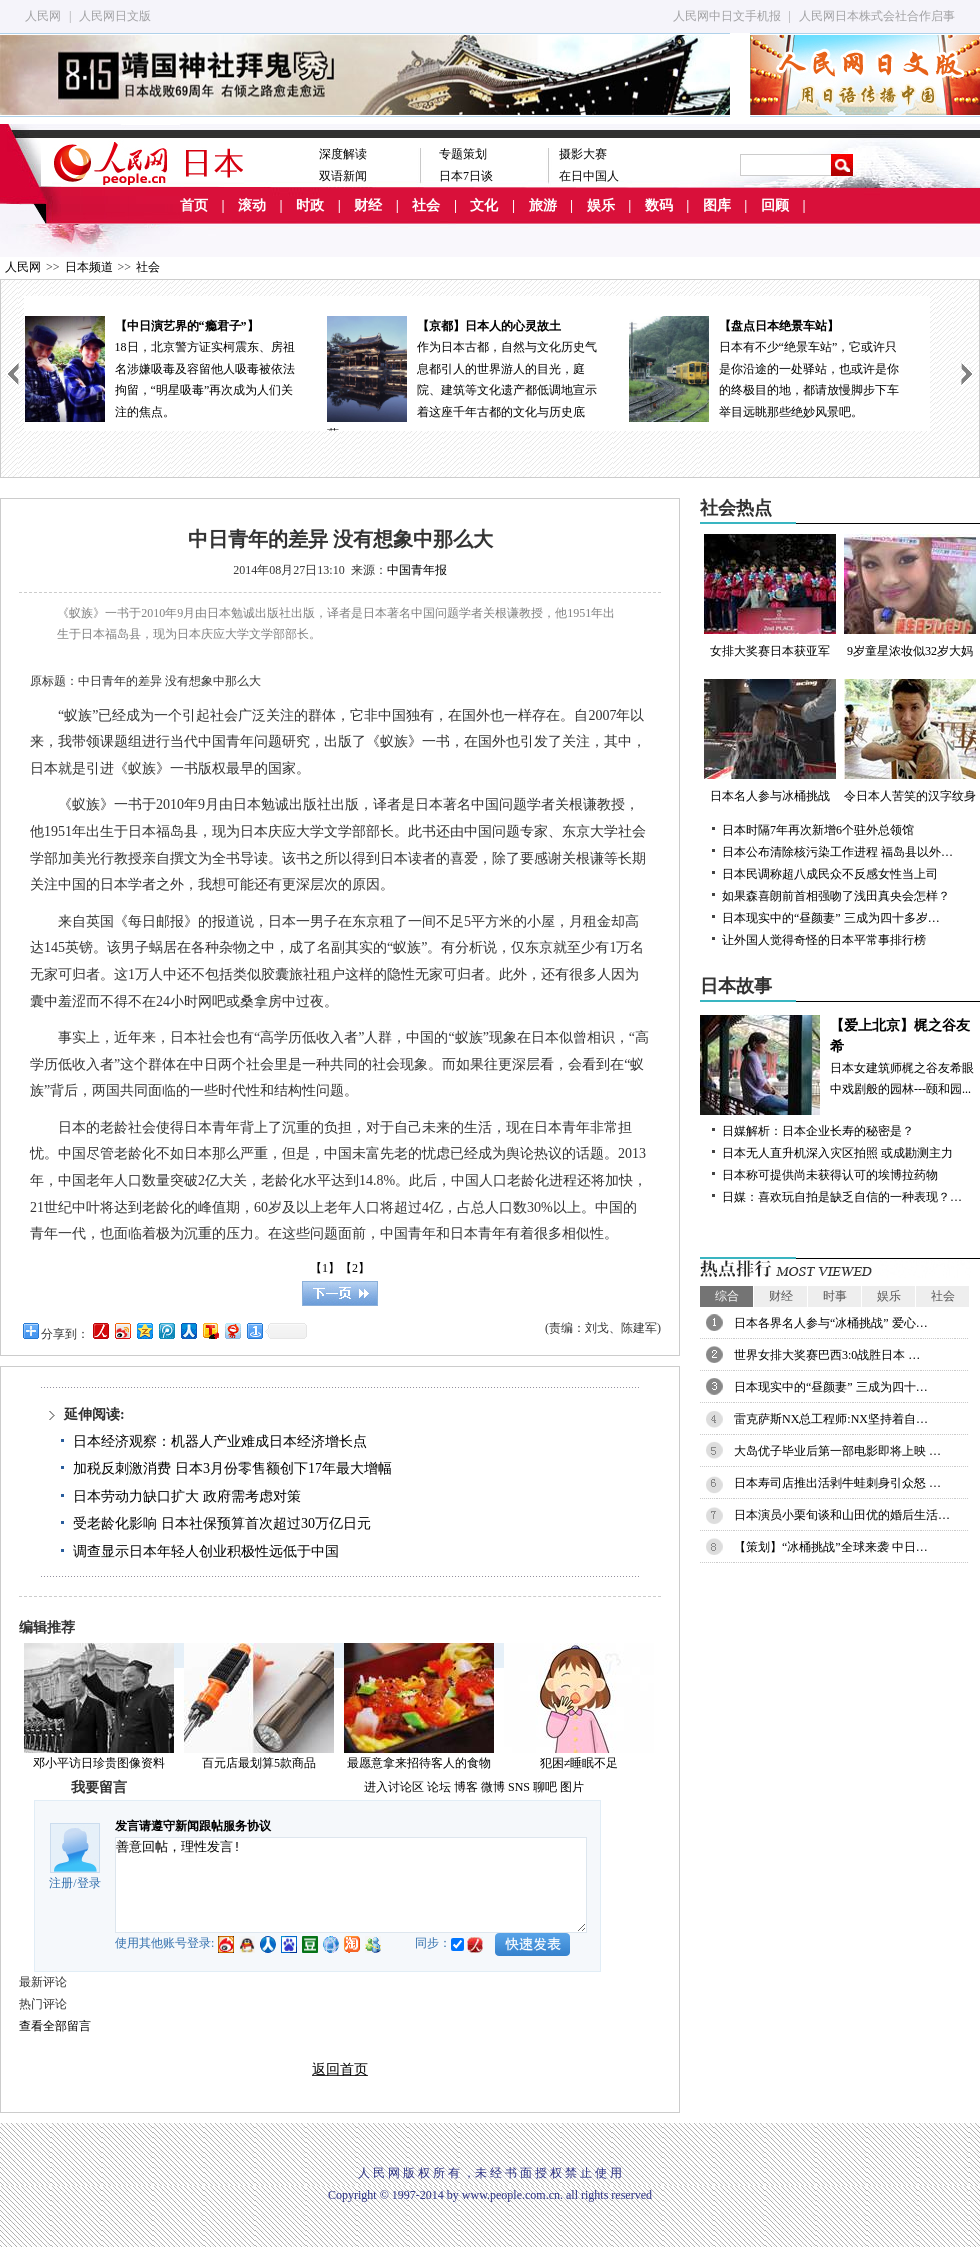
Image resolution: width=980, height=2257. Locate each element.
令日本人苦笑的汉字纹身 (910, 741)
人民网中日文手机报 (727, 16)
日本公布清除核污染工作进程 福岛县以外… (837, 852)
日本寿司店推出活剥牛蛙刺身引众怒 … (837, 1483)
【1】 (325, 1268)
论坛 (439, 1787)
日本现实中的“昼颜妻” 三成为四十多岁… (831, 918)
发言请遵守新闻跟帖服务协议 (193, 1826)
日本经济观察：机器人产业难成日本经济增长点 (220, 1441)
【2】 (355, 1268)
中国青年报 (417, 570)
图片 (572, 1787)
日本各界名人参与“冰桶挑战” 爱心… (831, 1323)
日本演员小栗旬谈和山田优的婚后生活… (842, 1515)
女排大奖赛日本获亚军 (770, 596)
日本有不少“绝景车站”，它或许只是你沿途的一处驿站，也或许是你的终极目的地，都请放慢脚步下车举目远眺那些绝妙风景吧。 (779, 367)
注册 (61, 1883)
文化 (484, 205)
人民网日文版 (115, 16)
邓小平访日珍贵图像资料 (99, 1763)
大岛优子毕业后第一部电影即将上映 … (837, 1451)
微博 (493, 1787)
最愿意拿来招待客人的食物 (419, 1763)
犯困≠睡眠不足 (579, 1763)
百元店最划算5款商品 (259, 1763)
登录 (89, 1883)
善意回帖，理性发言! (351, 1885)
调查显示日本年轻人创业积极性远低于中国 (206, 1551)
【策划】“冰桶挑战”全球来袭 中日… (831, 1547)
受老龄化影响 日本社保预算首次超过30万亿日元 (222, 1523)
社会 (426, 205)
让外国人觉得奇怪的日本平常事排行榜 (824, 940)
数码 (659, 205)
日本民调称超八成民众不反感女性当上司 (830, 874)
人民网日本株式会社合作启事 (877, 16)
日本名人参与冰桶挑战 (770, 741)
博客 (466, 1787)
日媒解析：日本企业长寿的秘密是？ (818, 1131)
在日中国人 (589, 176)
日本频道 (89, 267)
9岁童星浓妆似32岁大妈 (910, 596)
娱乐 (601, 205)
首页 (194, 205)
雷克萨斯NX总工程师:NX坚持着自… (831, 1419)
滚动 (252, 205)
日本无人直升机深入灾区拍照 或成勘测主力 (837, 1153)
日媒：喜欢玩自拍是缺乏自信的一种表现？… (842, 1197)
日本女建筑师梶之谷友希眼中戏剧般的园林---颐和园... (840, 1056)
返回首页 (340, 2069)
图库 (717, 205)
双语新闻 (343, 176)
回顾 (775, 205)
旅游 (543, 205)
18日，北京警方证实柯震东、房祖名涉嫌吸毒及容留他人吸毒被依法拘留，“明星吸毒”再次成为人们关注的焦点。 (175, 367)
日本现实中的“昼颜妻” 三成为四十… (831, 1387)
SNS (519, 1787)
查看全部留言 (55, 2026)
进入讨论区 (394, 1787)
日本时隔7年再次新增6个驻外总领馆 (818, 830)
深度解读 (343, 154)
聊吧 (545, 1787)
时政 (310, 205)
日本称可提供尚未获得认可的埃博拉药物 (830, 1175)
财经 (368, 205)
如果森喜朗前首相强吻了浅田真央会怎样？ (836, 896)
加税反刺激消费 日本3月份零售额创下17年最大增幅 (232, 1468)
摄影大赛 (583, 154)
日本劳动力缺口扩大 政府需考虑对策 (187, 1496)
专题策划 (463, 154)
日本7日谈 (466, 176)
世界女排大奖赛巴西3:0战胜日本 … (827, 1355)
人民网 (43, 16)
